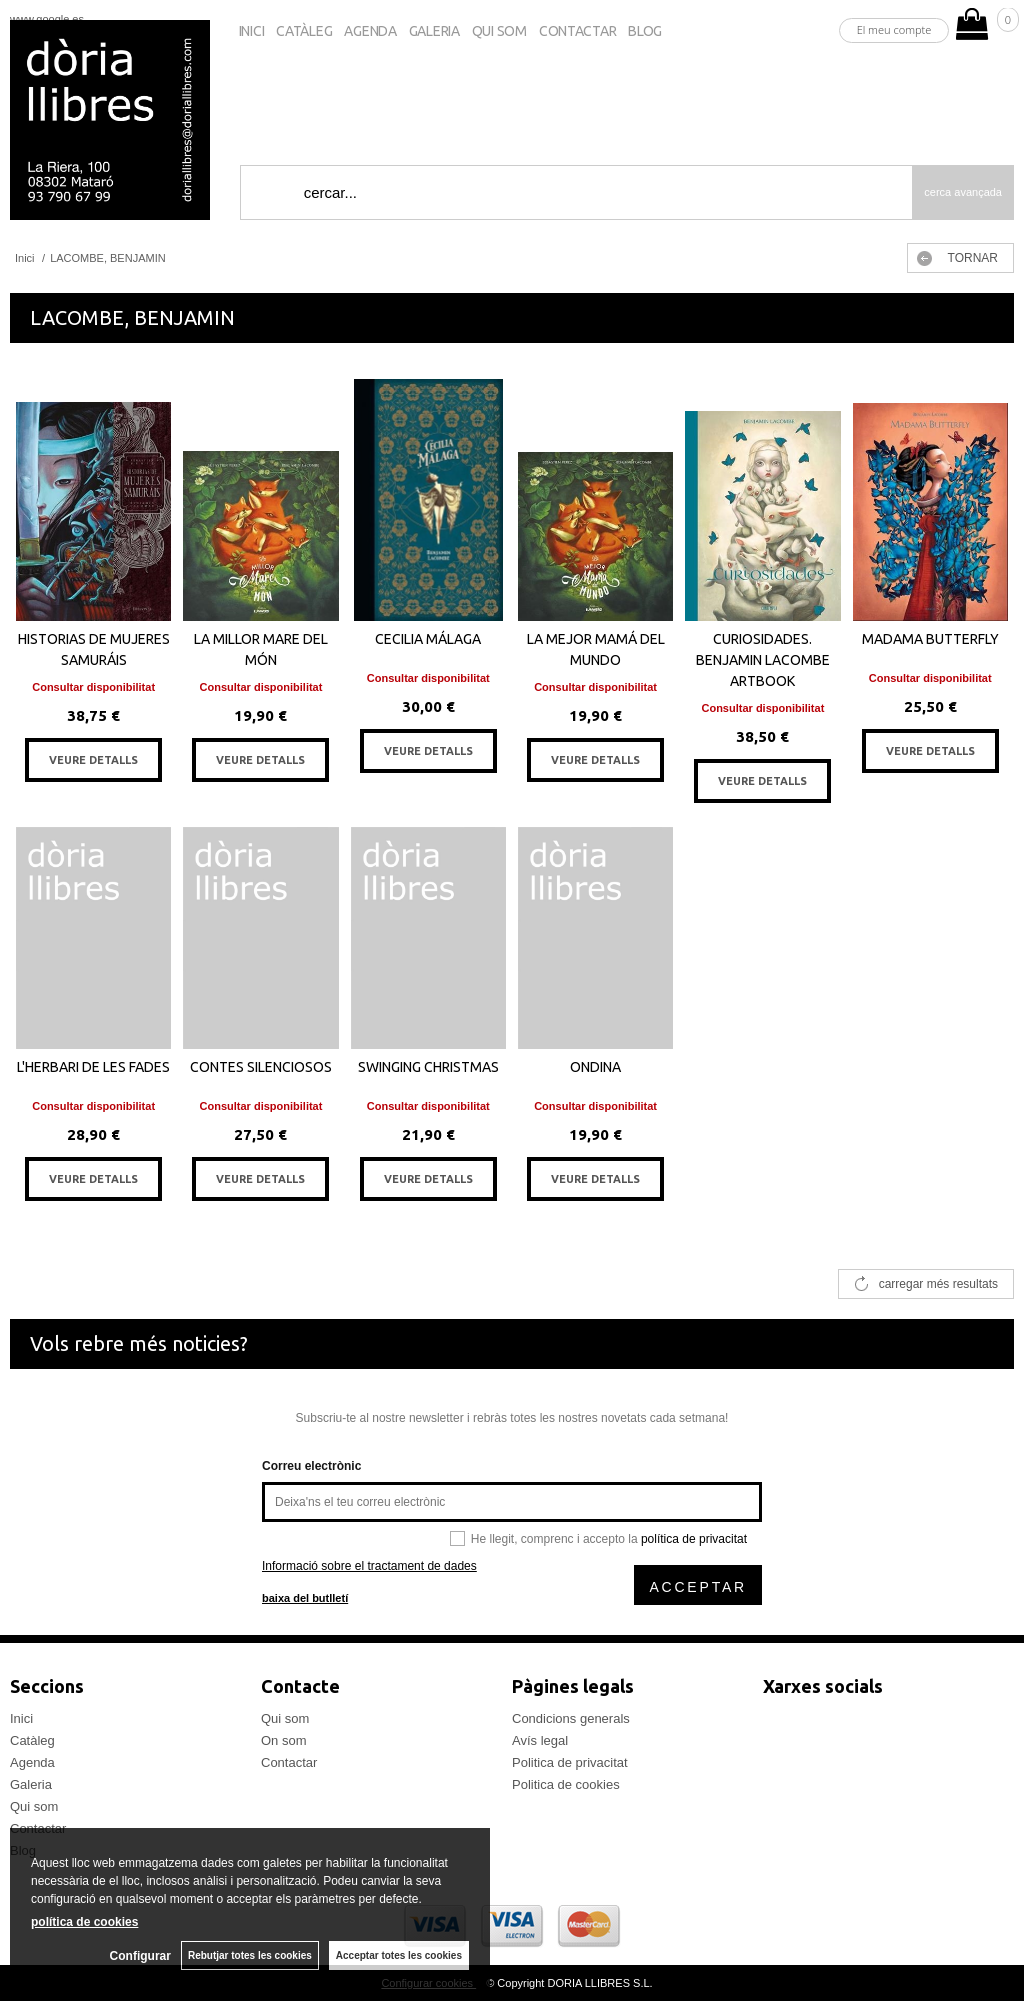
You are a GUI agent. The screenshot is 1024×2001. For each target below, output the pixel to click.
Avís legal (540, 1740)
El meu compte (894, 29)
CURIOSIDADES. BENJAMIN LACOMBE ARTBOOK (763, 660)
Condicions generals (571, 1718)
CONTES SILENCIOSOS (261, 1067)
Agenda (370, 31)
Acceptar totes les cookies (399, 1955)
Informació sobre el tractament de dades (369, 1566)
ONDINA (595, 1067)
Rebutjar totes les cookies (250, 1955)
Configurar (140, 1956)
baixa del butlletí (305, 1598)
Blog (645, 31)
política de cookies (84, 1922)
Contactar (577, 31)
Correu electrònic (311, 1466)
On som (284, 1740)
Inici (252, 31)
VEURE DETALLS (93, 760)
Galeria (434, 31)
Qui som (499, 31)
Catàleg (304, 31)
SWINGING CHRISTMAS (428, 1067)
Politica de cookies (566, 1784)
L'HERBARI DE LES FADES (93, 1067)
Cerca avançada (963, 192)
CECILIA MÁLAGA (428, 639)
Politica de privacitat (570, 1762)
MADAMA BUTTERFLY (930, 639)
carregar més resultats (938, 1284)
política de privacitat (694, 1539)
